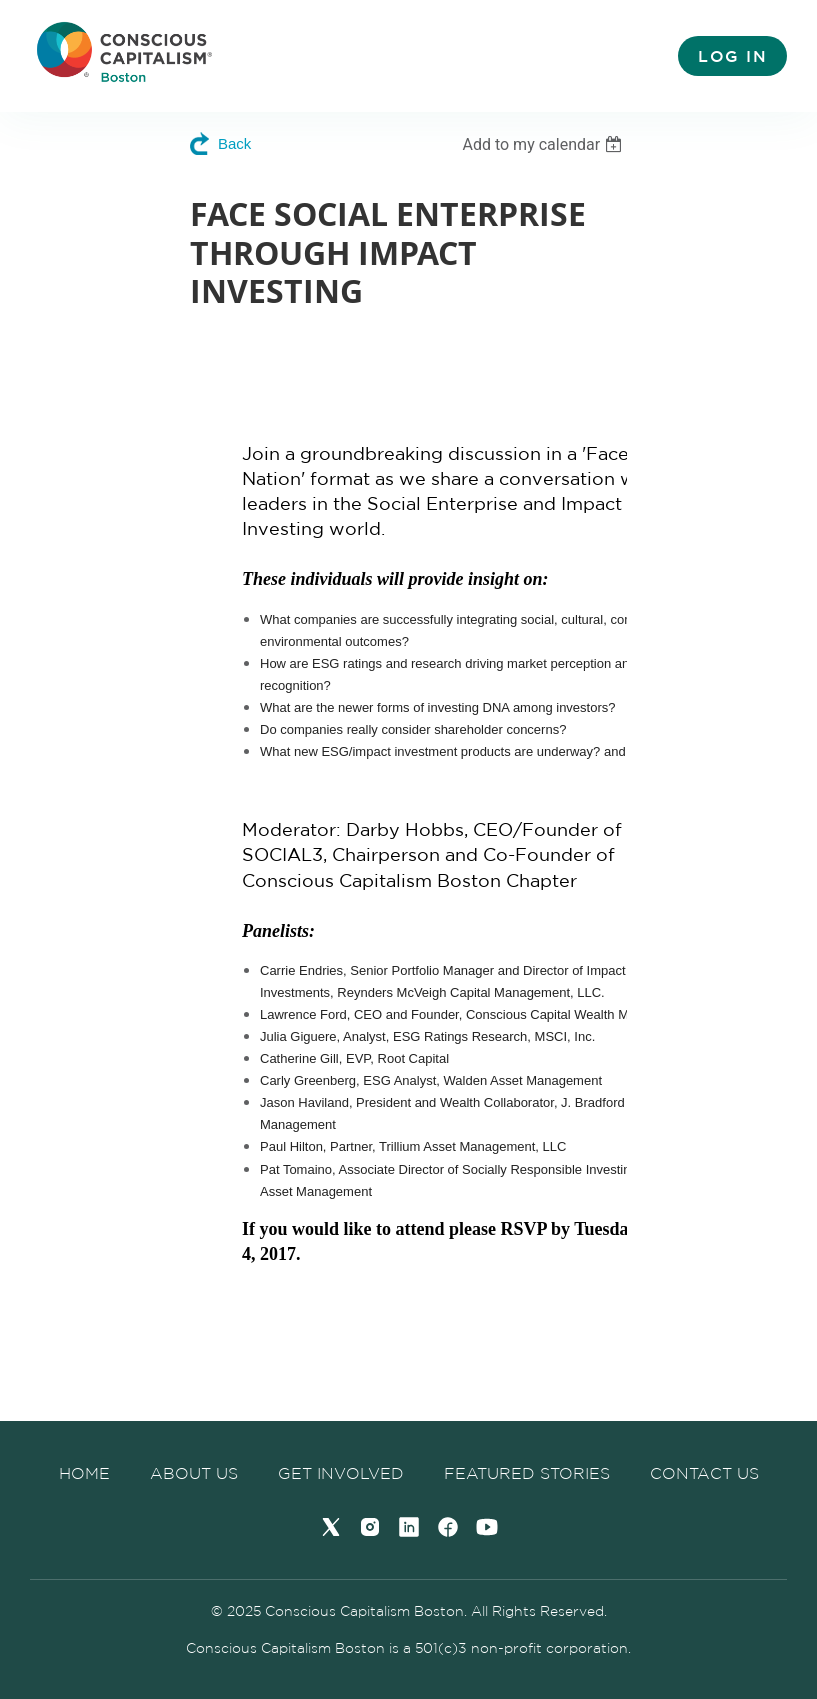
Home (84, 1473)
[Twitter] (331, 1527)
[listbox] (544, 144)
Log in (732, 56)
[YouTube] (487, 1527)
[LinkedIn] (409, 1527)
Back (234, 143)
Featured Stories (527, 1473)
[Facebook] (448, 1527)
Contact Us (704, 1473)
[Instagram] (370, 1527)
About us (194, 1473)
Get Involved (341, 1473)
